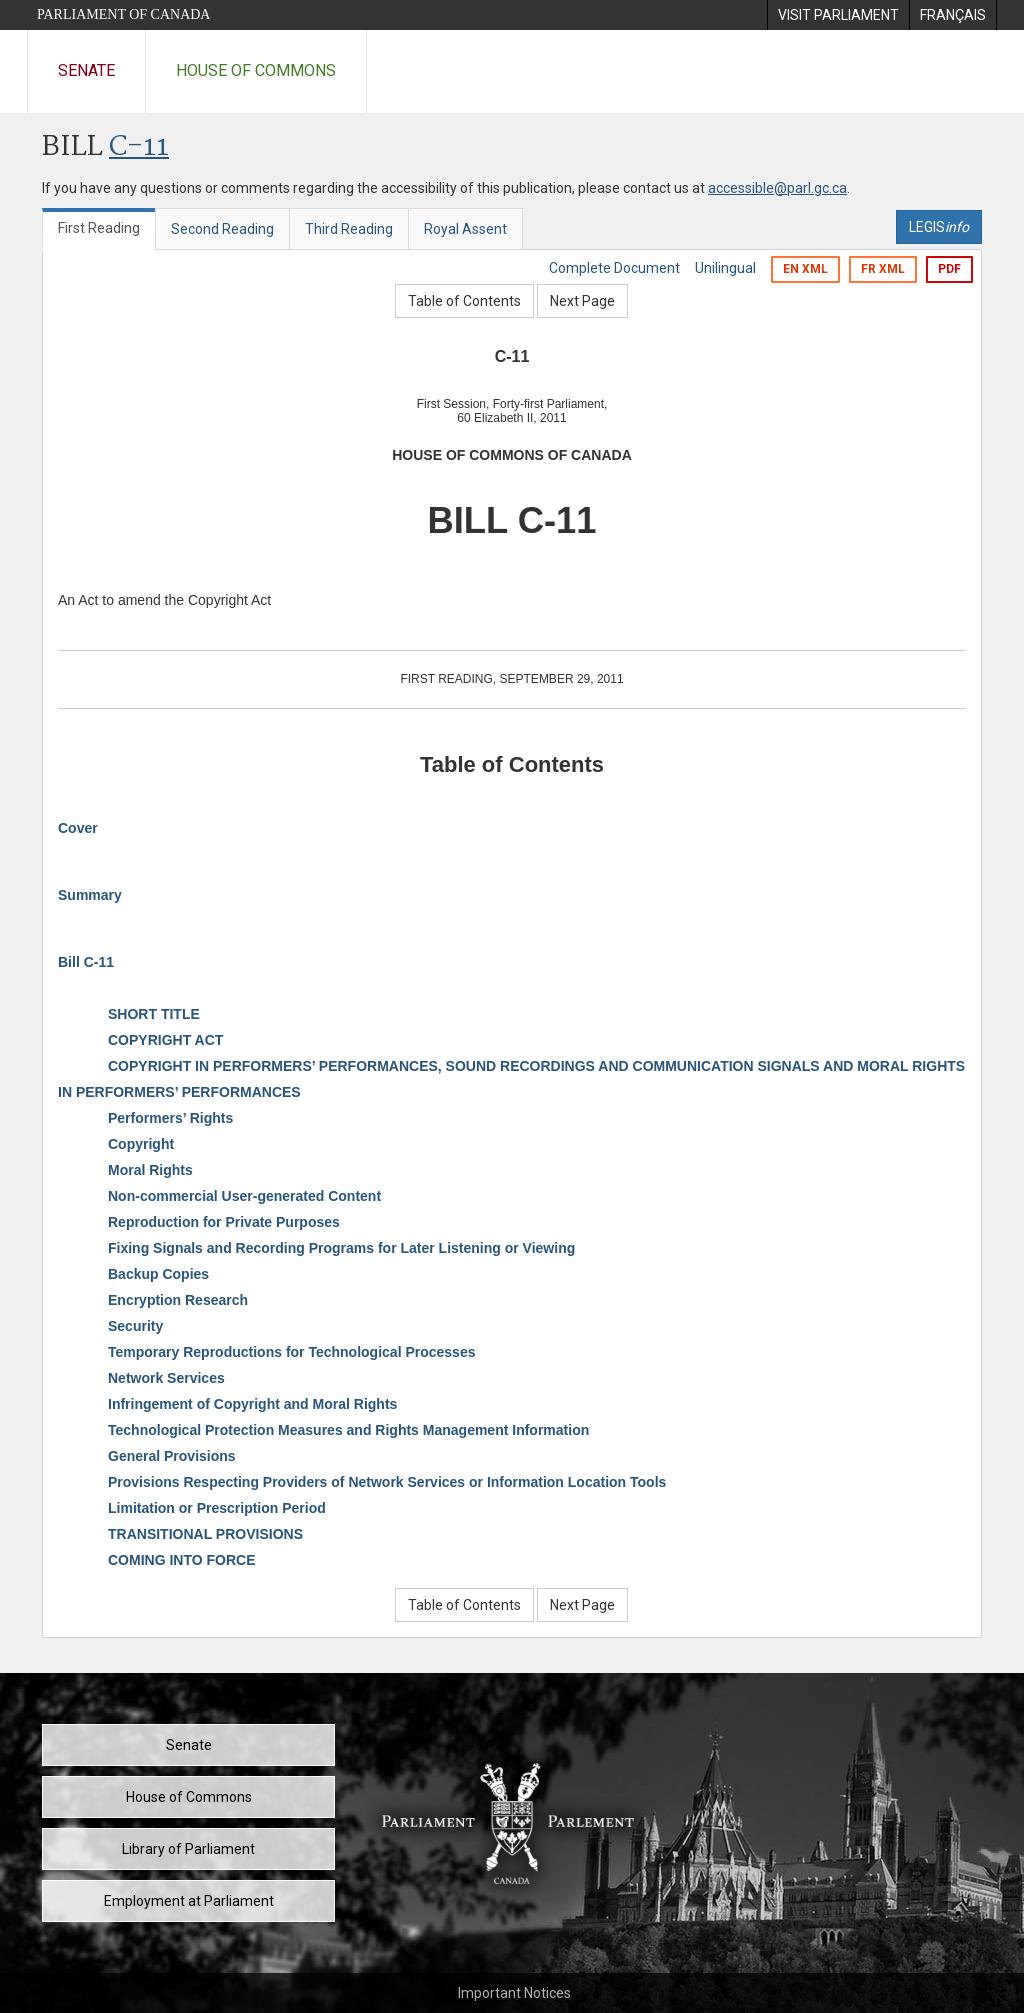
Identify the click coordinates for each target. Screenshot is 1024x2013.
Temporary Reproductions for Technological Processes (291, 1352)
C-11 (139, 147)
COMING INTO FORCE (182, 1560)
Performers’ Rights (170, 1118)
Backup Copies (158, 1274)
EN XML (805, 269)
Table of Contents (464, 301)
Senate (86, 70)
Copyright (141, 1144)
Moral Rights (150, 1170)
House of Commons (256, 70)
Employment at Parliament (189, 1901)
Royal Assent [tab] (465, 229)
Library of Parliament (188, 1849)
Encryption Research (178, 1300)
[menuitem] (838, 15)
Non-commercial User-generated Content (244, 1196)
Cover (78, 828)
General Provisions (172, 1456)
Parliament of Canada (123, 14)
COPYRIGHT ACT (165, 1040)
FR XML (883, 269)
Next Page (582, 301)
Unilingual (725, 268)
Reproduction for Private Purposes (224, 1222)
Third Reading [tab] (349, 229)
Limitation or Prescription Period (217, 1508)
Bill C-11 (86, 962)
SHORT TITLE (154, 1014)
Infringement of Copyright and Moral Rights (252, 1404)
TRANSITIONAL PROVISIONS (205, 1534)
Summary (90, 895)
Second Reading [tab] (222, 229)
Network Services (166, 1378)
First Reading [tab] (99, 228)
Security (135, 1326)
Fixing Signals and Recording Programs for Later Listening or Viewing (341, 1248)
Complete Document (614, 268)
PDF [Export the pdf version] (949, 269)
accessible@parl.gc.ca (777, 188)
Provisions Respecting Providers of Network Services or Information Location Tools (387, 1482)
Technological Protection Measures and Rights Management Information (348, 1430)
